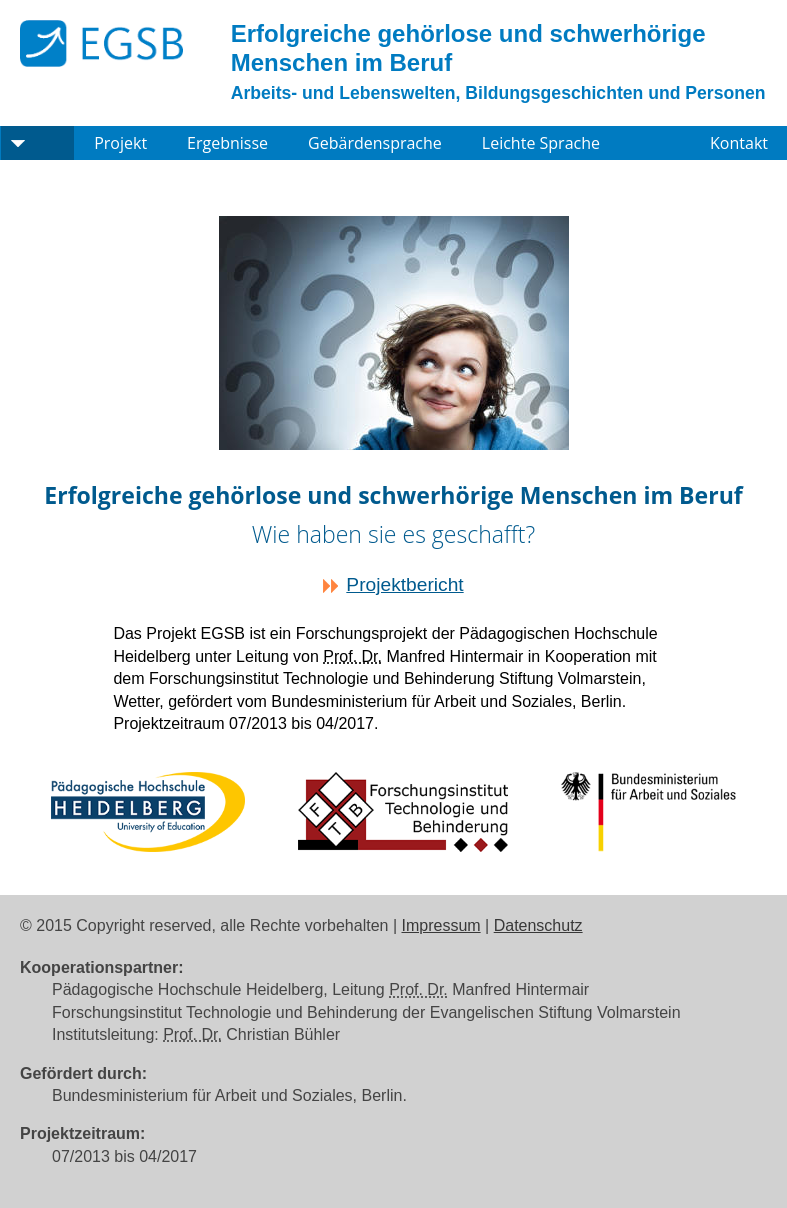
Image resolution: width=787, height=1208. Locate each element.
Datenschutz (538, 925)
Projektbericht (404, 584)
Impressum (441, 925)
